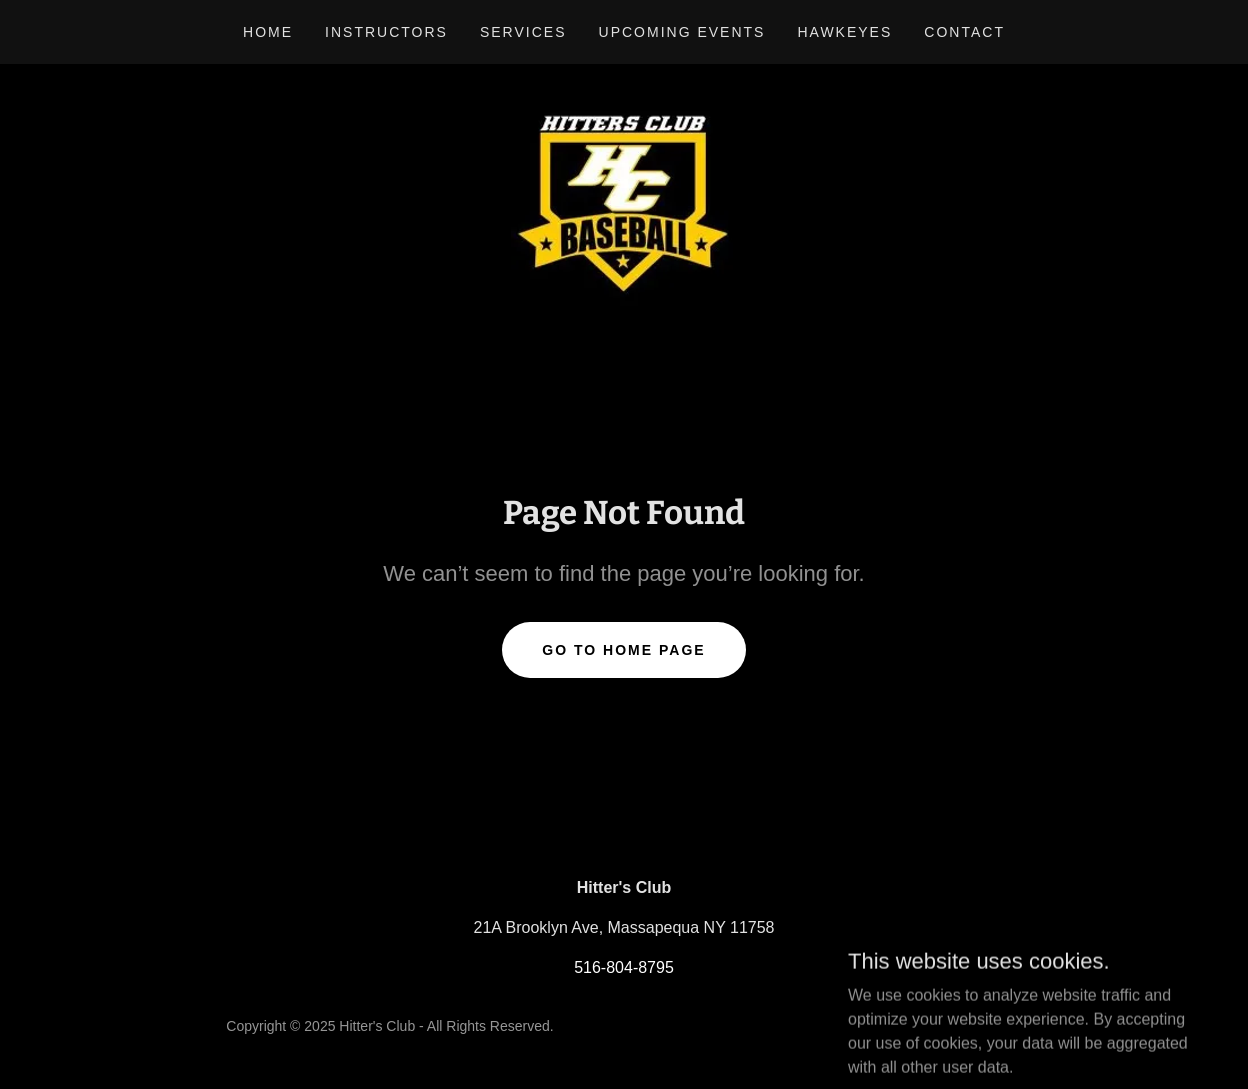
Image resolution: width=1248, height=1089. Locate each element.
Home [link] (268, 32)
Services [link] (523, 32)
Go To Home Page (623, 650)
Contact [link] (964, 32)
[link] (624, 198)
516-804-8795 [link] (624, 967)
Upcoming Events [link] (682, 32)
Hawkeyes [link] (844, 32)
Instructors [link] (386, 32)
